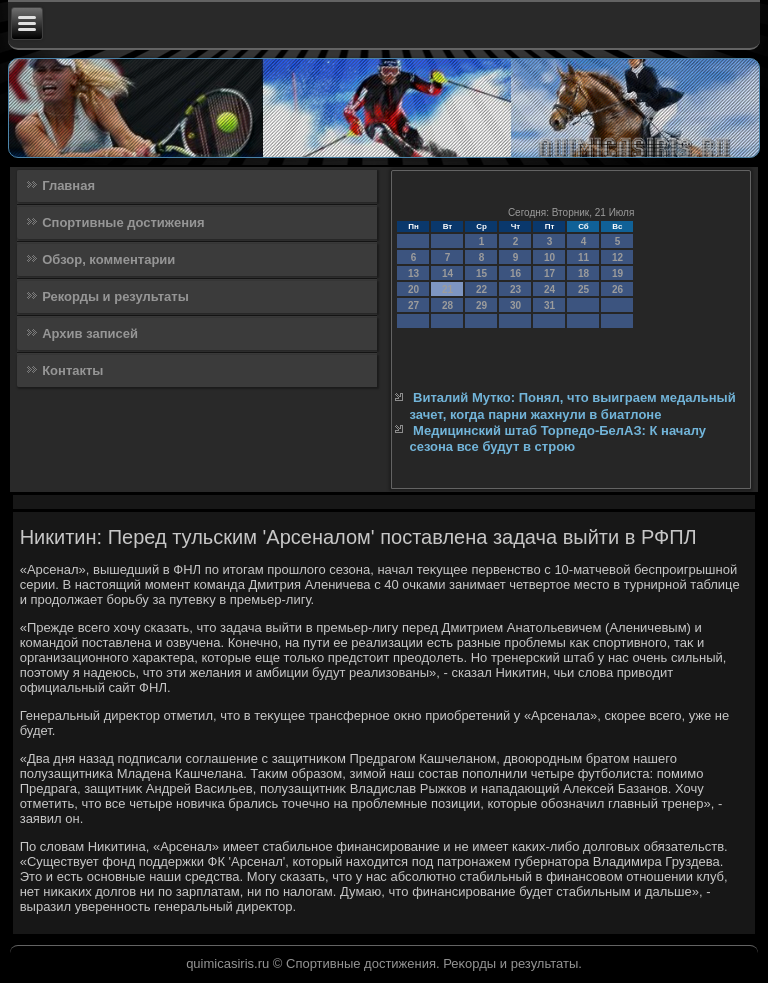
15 (481, 273)
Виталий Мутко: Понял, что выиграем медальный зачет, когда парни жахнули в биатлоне (572, 405)
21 (447, 289)
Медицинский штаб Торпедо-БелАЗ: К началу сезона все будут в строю (557, 438)
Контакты (72, 370)
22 (481, 289)
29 (481, 305)
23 (515, 289)
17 (549, 273)
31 (549, 305)
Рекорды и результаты (115, 296)
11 (583, 257)
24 (549, 289)
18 (583, 273)
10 (549, 257)
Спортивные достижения (123, 222)
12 (617, 257)
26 (617, 289)
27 (413, 305)
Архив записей (90, 333)
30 (515, 305)
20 (413, 289)
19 (617, 273)
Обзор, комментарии (108, 259)
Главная (68, 185)
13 (413, 273)
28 (447, 305)
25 (583, 289)
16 (515, 273)
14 (447, 273)
